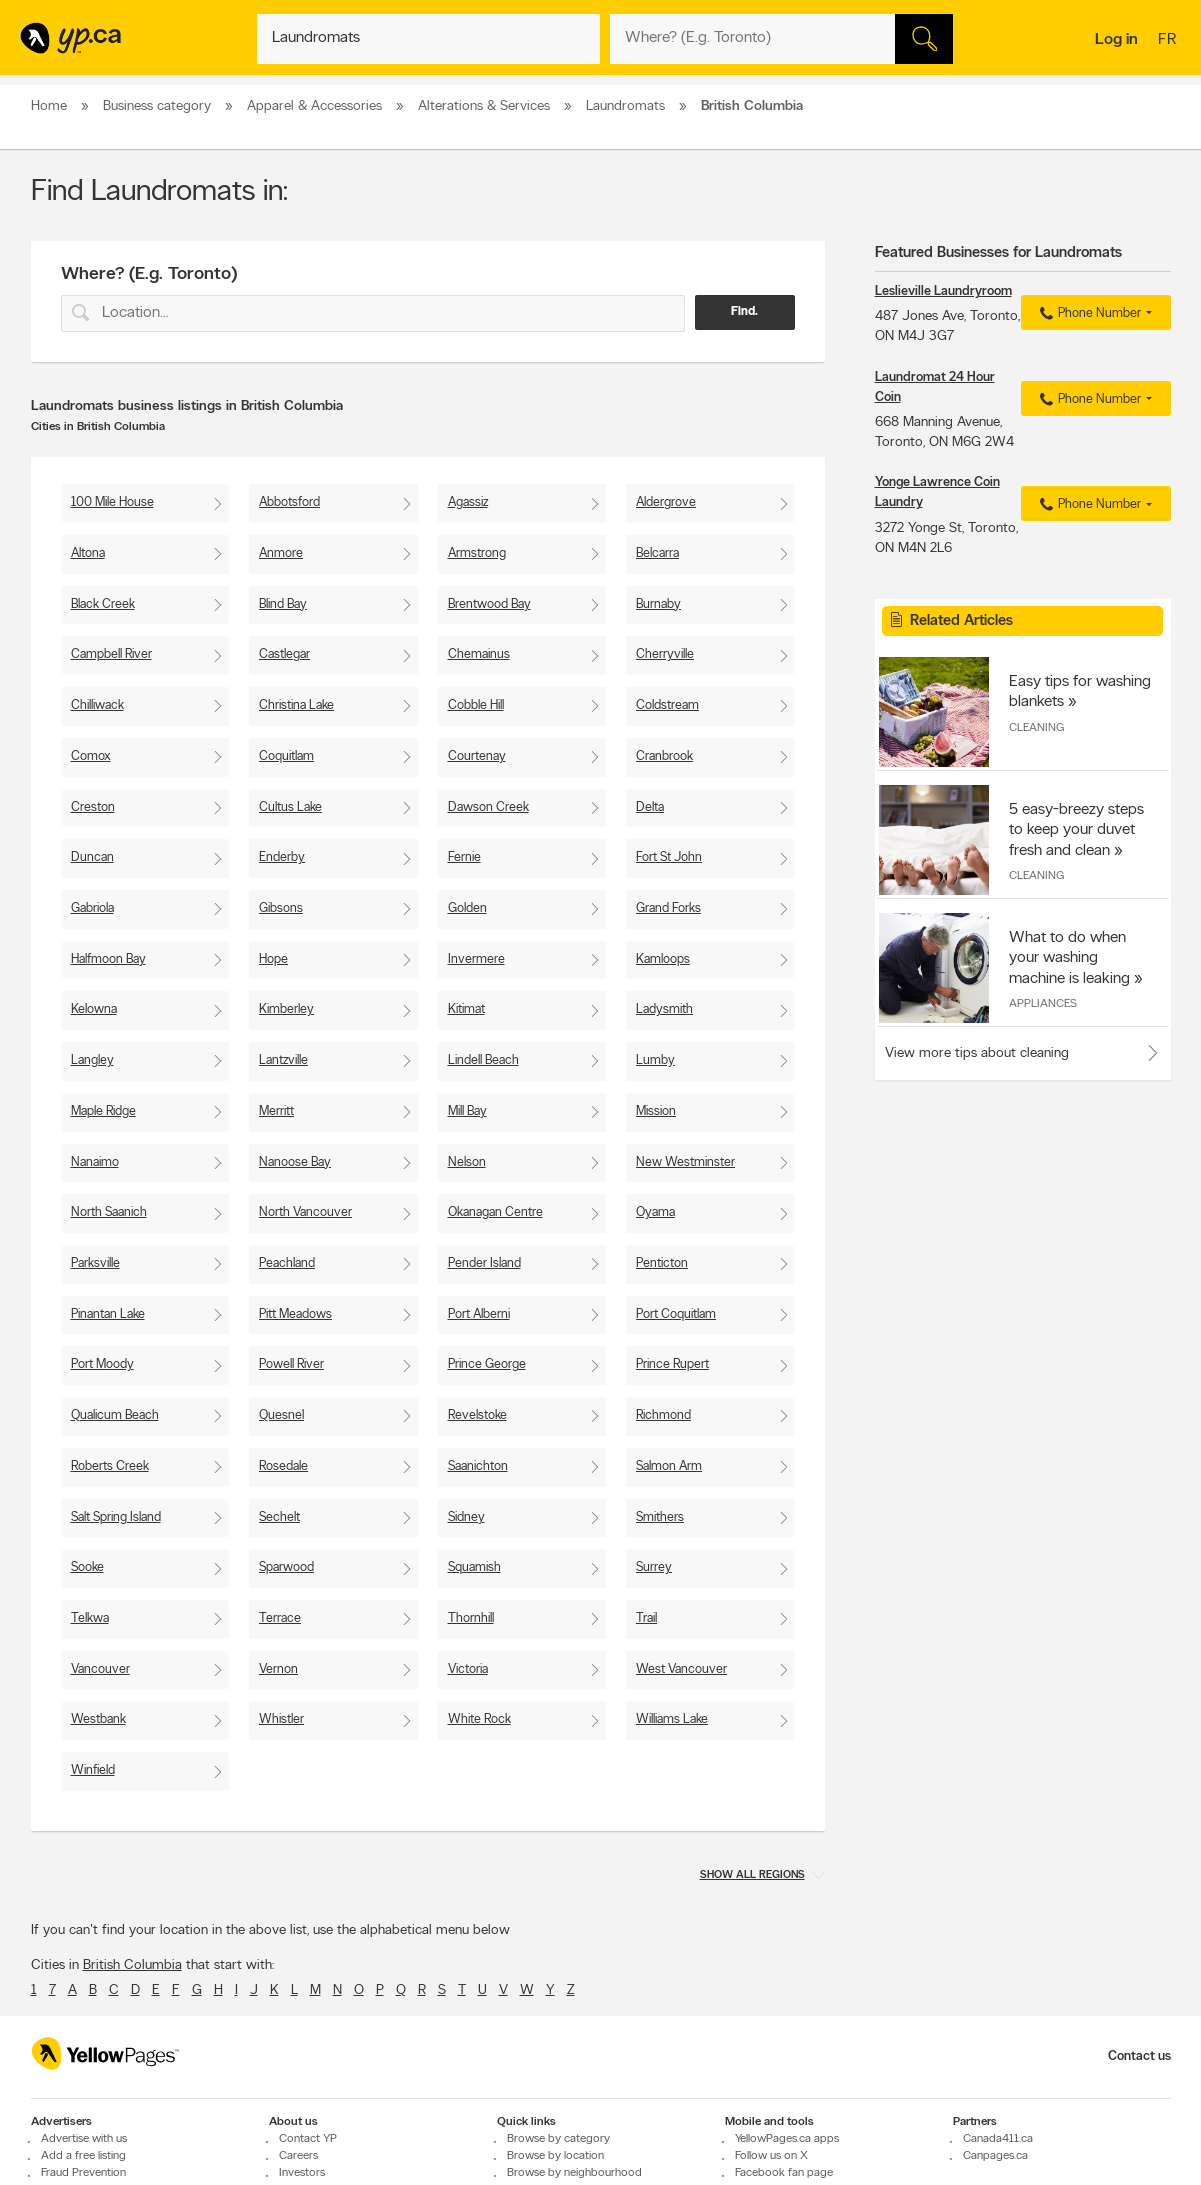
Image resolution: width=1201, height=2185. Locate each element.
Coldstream (667, 705)
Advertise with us (84, 2139)
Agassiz (468, 502)
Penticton (662, 1263)
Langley (92, 1060)
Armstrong (477, 553)
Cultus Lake (290, 807)
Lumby (655, 1060)
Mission (656, 1111)
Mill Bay (467, 1111)
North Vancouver (305, 1212)
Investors (302, 2173)
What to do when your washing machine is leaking (1069, 958)
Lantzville (283, 1060)
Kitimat (466, 1009)
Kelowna (94, 1009)
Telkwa (90, 1618)
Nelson (467, 1162)
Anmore (281, 553)
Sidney (466, 1517)
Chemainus (479, 654)
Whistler (281, 1719)
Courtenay (477, 756)
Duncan (92, 857)
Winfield (93, 1770)
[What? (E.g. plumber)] (428, 39)
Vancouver (100, 1669)
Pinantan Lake (108, 1314)
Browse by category (558, 2139)
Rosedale (283, 1466)
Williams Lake (672, 1719)
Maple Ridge (103, 1111)
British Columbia (132, 1965)
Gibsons (281, 908)
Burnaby (658, 604)
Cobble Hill (476, 705)
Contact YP (308, 2139)
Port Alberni (479, 1314)
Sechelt (279, 1517)
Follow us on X (771, 2156)
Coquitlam (286, 756)
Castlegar (284, 654)
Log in (1116, 40)
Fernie (464, 857)
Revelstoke (477, 1415)
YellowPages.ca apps (787, 2139)
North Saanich (109, 1212)
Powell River (291, 1364)
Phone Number (1087, 314)
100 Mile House (112, 502)
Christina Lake (296, 705)
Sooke (87, 1567)
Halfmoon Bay (108, 959)
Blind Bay (283, 604)
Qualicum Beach (115, 1415)
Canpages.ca (995, 2156)
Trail (646, 1618)
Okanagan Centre (495, 1212)
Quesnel (281, 1415)
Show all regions (752, 1875)
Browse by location (555, 2156)
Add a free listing (83, 2156)
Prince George (487, 1364)
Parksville (95, 1263)
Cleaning (1036, 728)
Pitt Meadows (295, 1314)
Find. (744, 312)
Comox (91, 756)
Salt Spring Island (116, 1517)
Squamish (474, 1567)
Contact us (1139, 2056)
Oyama (655, 1212)
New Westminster (685, 1162)
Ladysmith (664, 1009)
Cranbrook (664, 756)
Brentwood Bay (489, 604)
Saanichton (478, 1466)
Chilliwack (97, 705)
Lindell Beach (483, 1060)
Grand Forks (668, 908)
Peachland (287, 1263)
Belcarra (657, 553)
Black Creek (103, 604)
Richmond (663, 1415)
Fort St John (669, 857)
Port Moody (102, 1364)
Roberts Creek (110, 1466)
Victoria (468, 1669)
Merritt (276, 1111)
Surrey (654, 1567)
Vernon (278, 1669)
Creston (93, 807)
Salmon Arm (669, 1466)
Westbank (98, 1719)
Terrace (280, 1618)
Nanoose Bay (295, 1162)
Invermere (476, 959)
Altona (88, 553)
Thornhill (471, 1618)
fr (1169, 41)
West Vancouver (681, 1669)
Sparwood (286, 1567)
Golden (467, 908)
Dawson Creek (488, 807)
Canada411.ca (998, 2139)
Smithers (660, 1517)
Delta (650, 807)
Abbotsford (289, 502)
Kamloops (663, 959)
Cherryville (665, 654)
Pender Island (484, 1263)
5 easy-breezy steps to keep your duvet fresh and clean (1076, 830)
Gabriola (92, 908)
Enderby (282, 857)
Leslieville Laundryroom (943, 291)
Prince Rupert (672, 1364)
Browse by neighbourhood (574, 2173)
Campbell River (111, 654)
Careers (298, 2156)
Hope (273, 959)
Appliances (1043, 1004)
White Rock (479, 1719)
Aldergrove (666, 502)
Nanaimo (95, 1162)
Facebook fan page (784, 2173)
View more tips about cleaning (977, 1053)
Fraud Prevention (83, 2173)
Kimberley (286, 1009)
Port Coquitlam (676, 1314)
